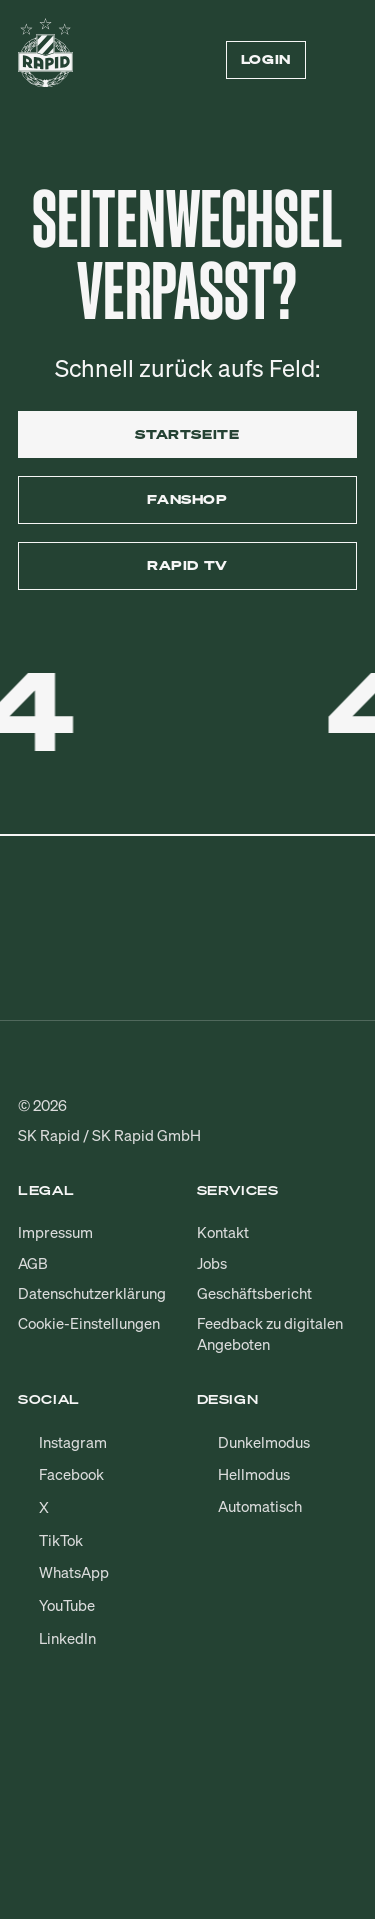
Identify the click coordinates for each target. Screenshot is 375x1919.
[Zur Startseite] (45, 59)
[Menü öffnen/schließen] (345, 60)
